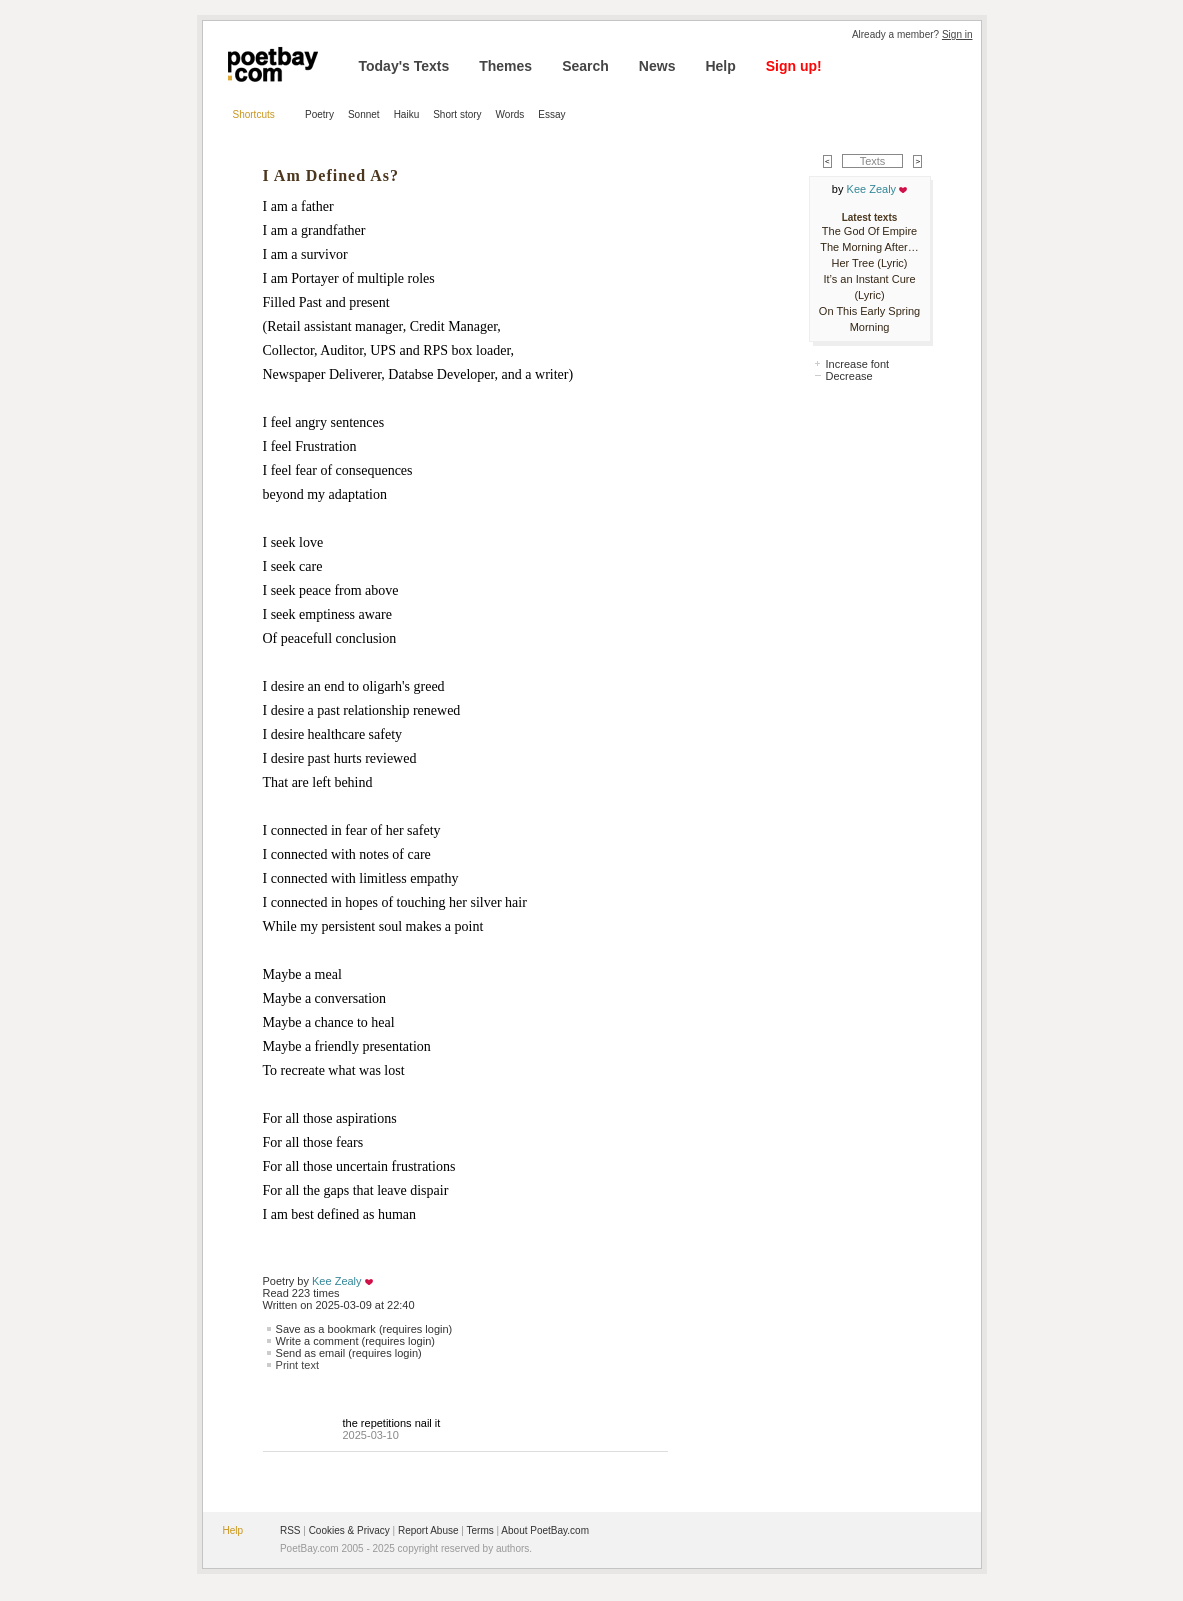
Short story (457, 114)
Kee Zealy (337, 1281)
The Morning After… (869, 247)
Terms (480, 1530)
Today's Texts (404, 66)
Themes (505, 66)
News (657, 66)
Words (510, 114)
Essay (551, 114)
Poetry (319, 114)
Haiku (407, 114)
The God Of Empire (869, 231)
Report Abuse (428, 1530)
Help (720, 66)
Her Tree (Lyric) (870, 263)
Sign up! (794, 66)
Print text (297, 1365)
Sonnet (364, 114)
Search (585, 66)
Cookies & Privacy (349, 1530)
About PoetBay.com (545, 1530)
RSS (290, 1530)
